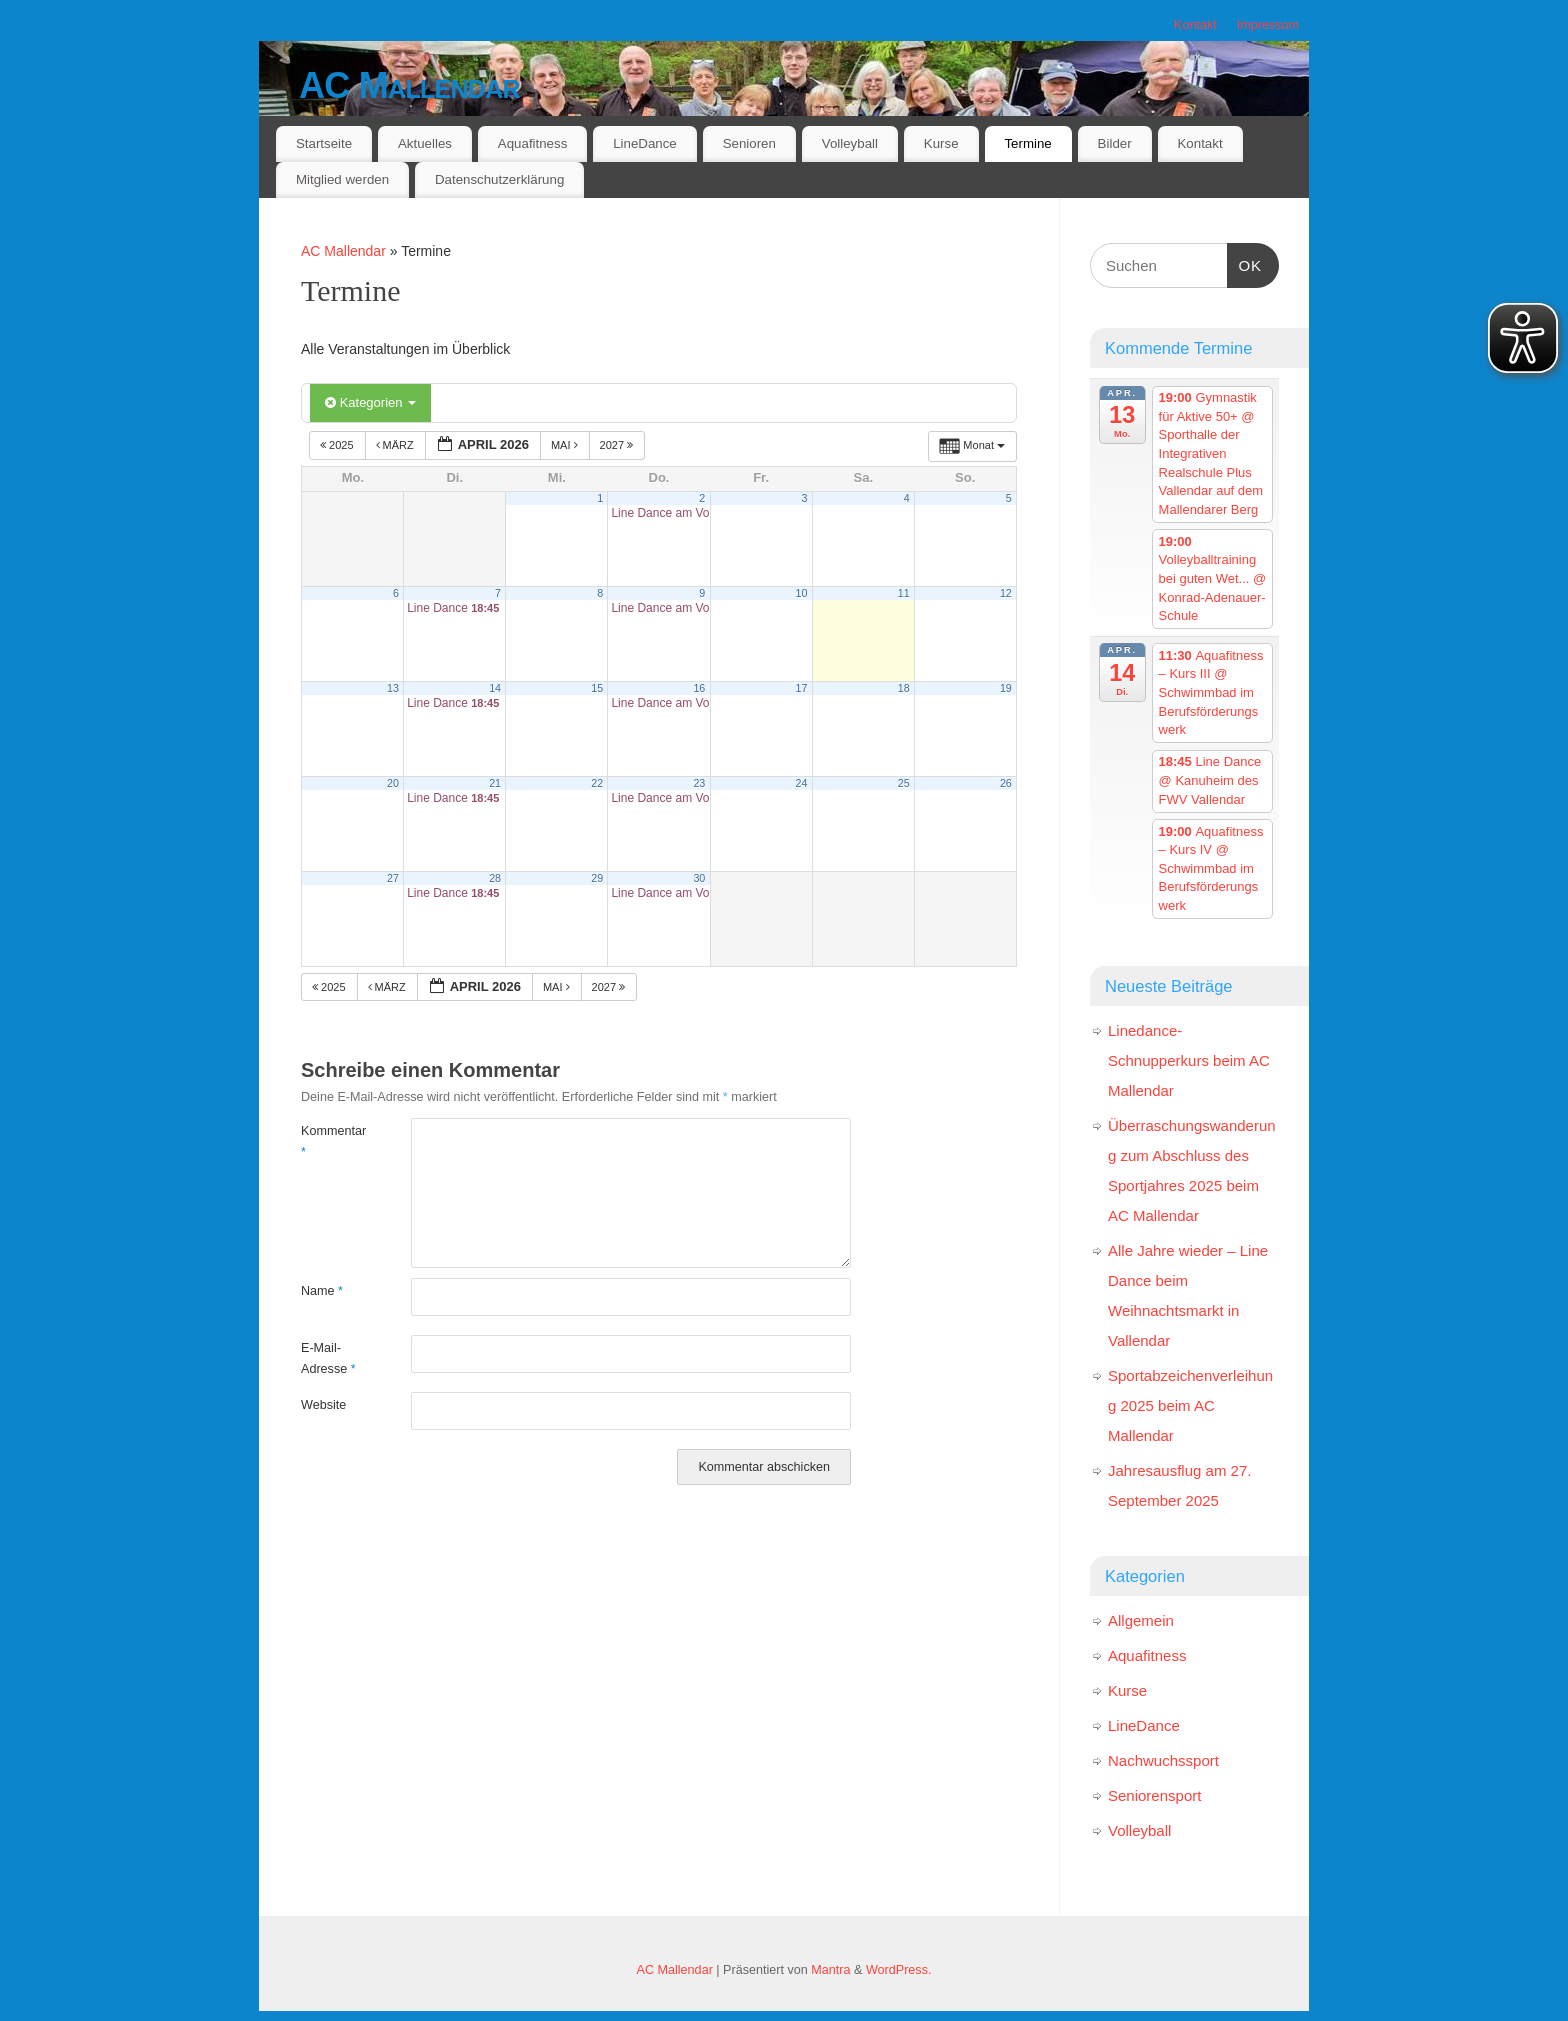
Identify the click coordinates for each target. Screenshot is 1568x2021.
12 (1006, 593)
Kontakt (1195, 25)
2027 (618, 445)
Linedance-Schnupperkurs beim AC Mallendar (1189, 1060)
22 (597, 783)
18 (904, 688)
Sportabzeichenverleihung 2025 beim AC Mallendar (1190, 1405)
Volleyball (850, 143)
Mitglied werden (342, 179)
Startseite (324, 143)
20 (393, 783)
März (396, 445)
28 (495, 878)
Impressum (1268, 25)
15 (597, 688)
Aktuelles (425, 143)
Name (322, 1291)
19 (1006, 688)
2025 (338, 445)
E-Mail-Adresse (328, 1358)
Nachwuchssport (1163, 1760)
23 (699, 783)
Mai (566, 445)
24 (802, 783)
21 (495, 783)
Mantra (830, 1970)
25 (904, 783)
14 (495, 688)
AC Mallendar (409, 85)
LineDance (645, 143)
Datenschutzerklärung (499, 179)
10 (802, 593)
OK (1245, 263)
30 (699, 878)
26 (1006, 783)
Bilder (1115, 143)
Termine (1027, 143)
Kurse (941, 143)
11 (904, 593)
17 (802, 688)
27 (393, 878)
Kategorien (370, 402)
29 (597, 878)
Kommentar (328, 1141)
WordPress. (899, 1970)
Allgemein (1141, 1620)
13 (393, 688)
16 (699, 688)
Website (323, 1405)
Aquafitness (532, 143)
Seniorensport (1154, 1795)
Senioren (749, 143)
